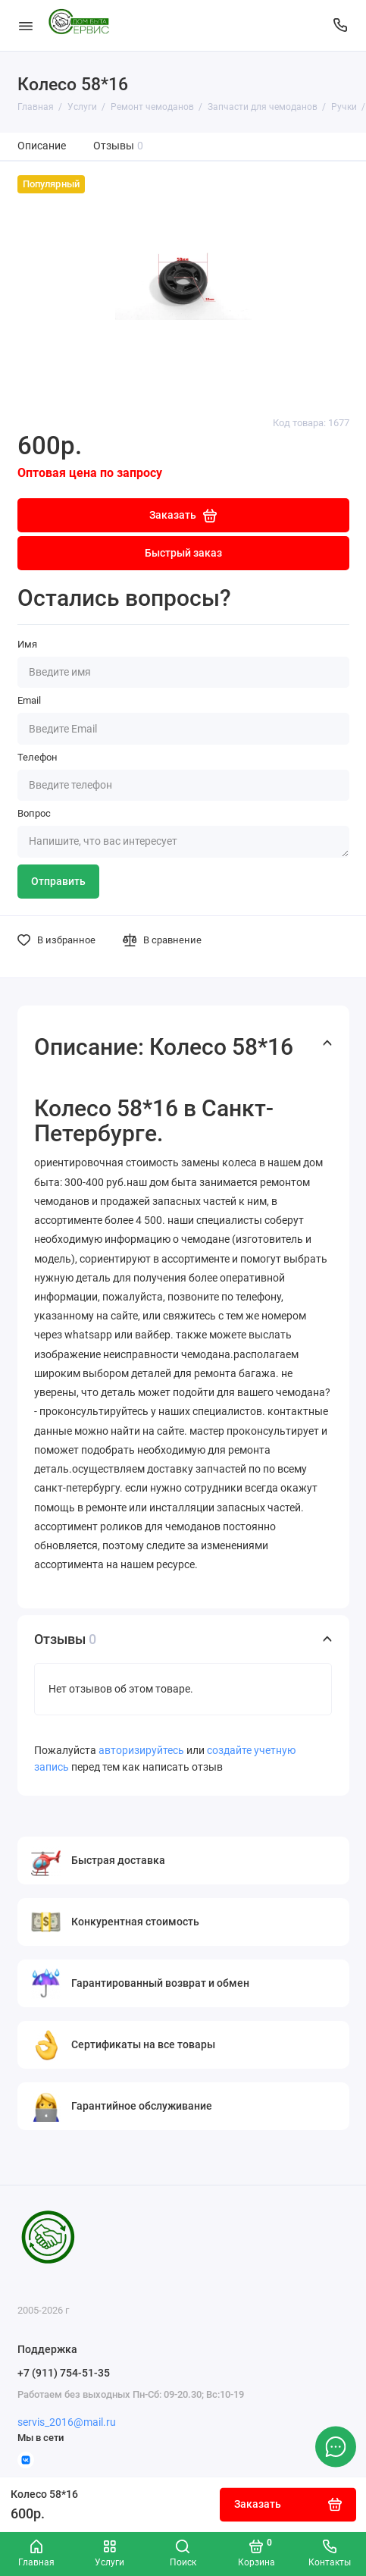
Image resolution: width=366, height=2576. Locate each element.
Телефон (37, 757)
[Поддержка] (341, 25)
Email (29, 700)
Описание (41, 146)
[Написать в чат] (335, 2446)
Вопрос (34, 813)
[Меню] (26, 25)
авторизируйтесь (141, 1750)
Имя (27, 644)
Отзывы (118, 146)
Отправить (58, 881)
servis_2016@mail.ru (66, 2422)
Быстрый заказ (183, 553)
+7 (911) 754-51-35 (63, 2373)
